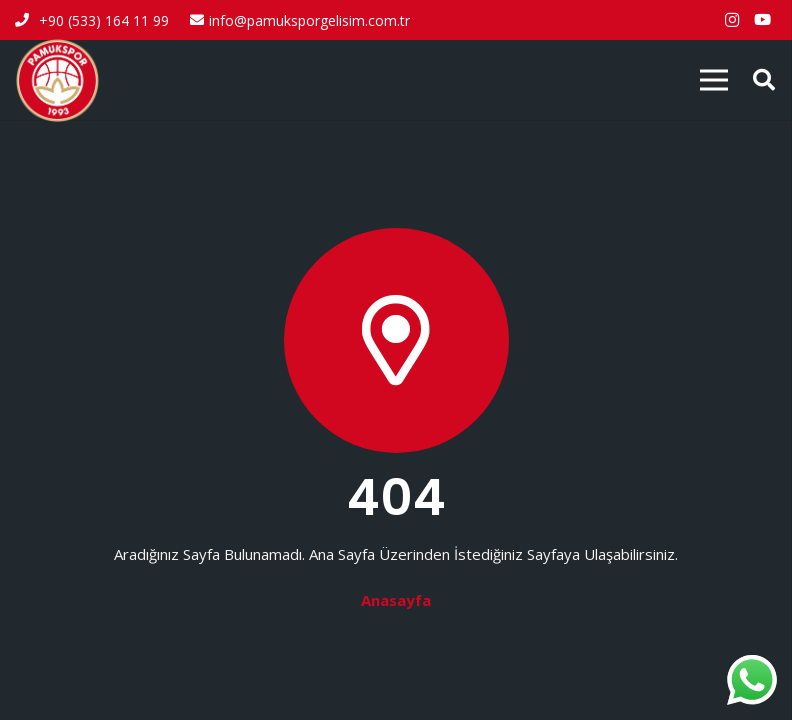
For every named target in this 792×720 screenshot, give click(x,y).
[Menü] (714, 80)
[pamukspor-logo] (57, 80)
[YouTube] (762, 20)
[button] (764, 80)
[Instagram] (732, 20)
